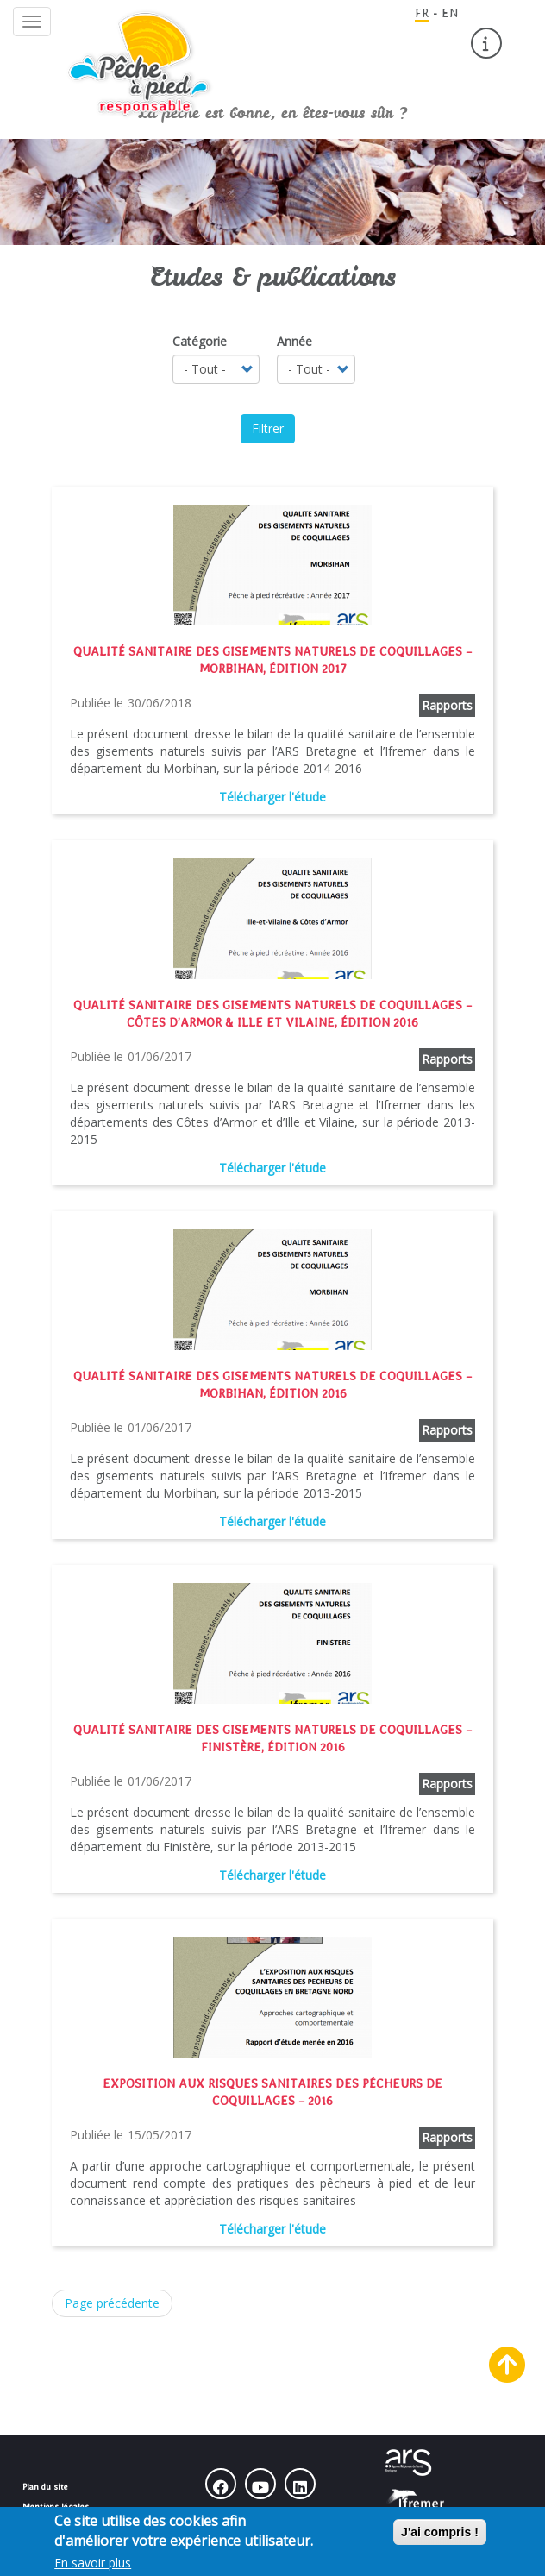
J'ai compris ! (440, 2537)
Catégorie (199, 341)
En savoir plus (92, 2568)
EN (450, 13)
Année (294, 341)
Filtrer (268, 428)
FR (422, 13)
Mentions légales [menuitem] (55, 2506)
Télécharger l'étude (272, 797)
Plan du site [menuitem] (45, 2486)
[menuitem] (486, 43)
